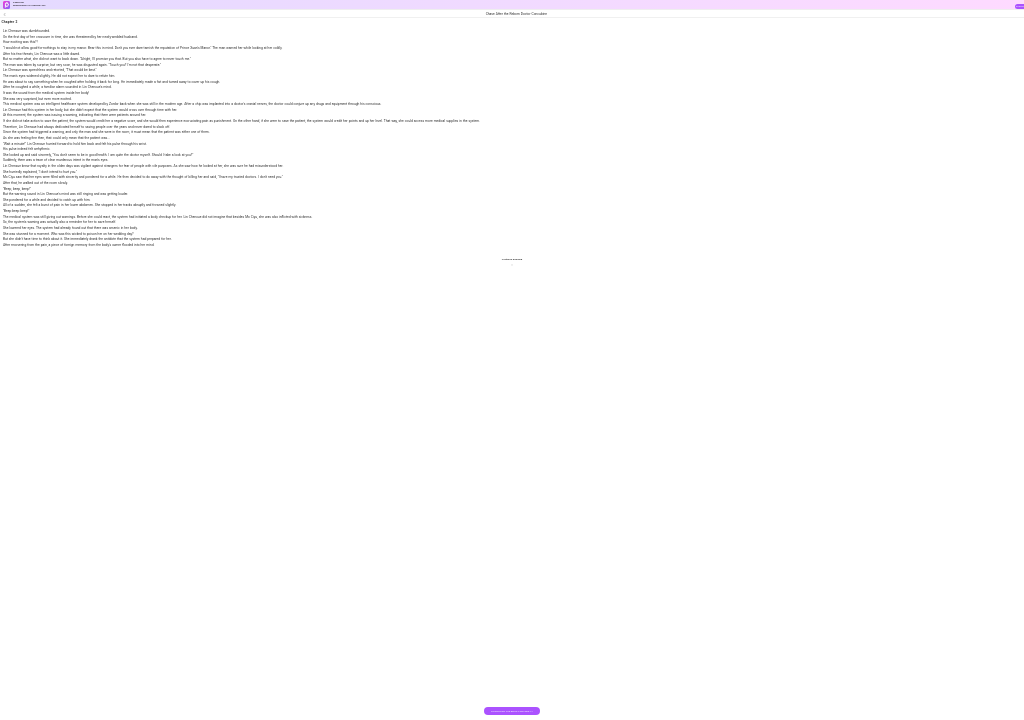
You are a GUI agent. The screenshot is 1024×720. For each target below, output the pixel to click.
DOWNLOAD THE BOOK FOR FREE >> (511, 711)
